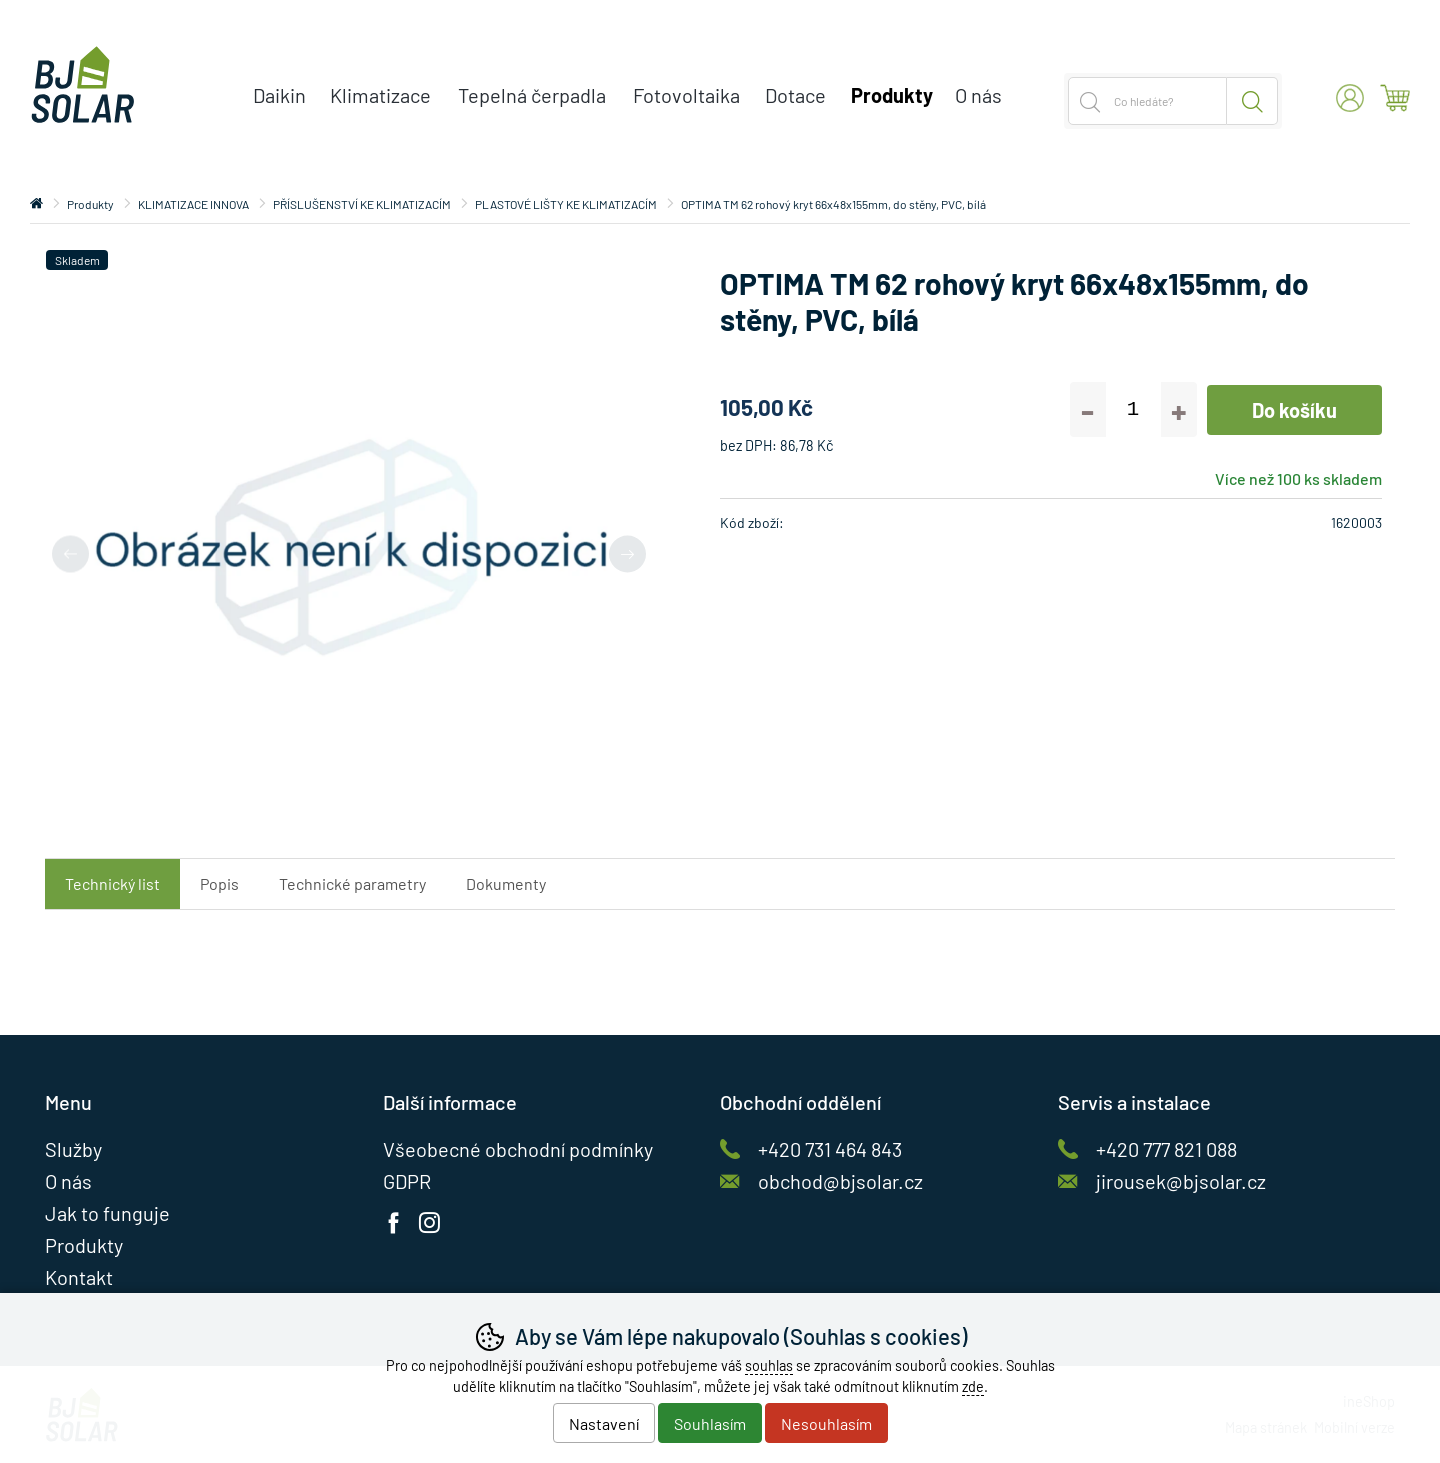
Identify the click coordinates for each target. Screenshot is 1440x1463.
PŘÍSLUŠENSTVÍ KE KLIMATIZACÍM (362, 204)
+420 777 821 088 (1166, 1149)
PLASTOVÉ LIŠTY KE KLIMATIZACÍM (566, 204)
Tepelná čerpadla (532, 95)
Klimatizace (380, 95)
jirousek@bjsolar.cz (1181, 1181)
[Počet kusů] (1133, 409)
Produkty (90, 204)
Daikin (279, 95)
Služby (73, 1149)
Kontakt (79, 1277)
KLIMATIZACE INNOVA (193, 204)
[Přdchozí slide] (70, 553)
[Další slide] (627, 553)
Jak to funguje (107, 1213)
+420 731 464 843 (830, 1149)
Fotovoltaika (686, 95)
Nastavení (604, 1423)
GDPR (407, 1181)
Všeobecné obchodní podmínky (518, 1149)
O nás (978, 95)
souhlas (769, 1365)
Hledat (1252, 101)
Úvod (36, 204)
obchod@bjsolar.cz (840, 1181)
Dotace (795, 95)
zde (973, 1386)
